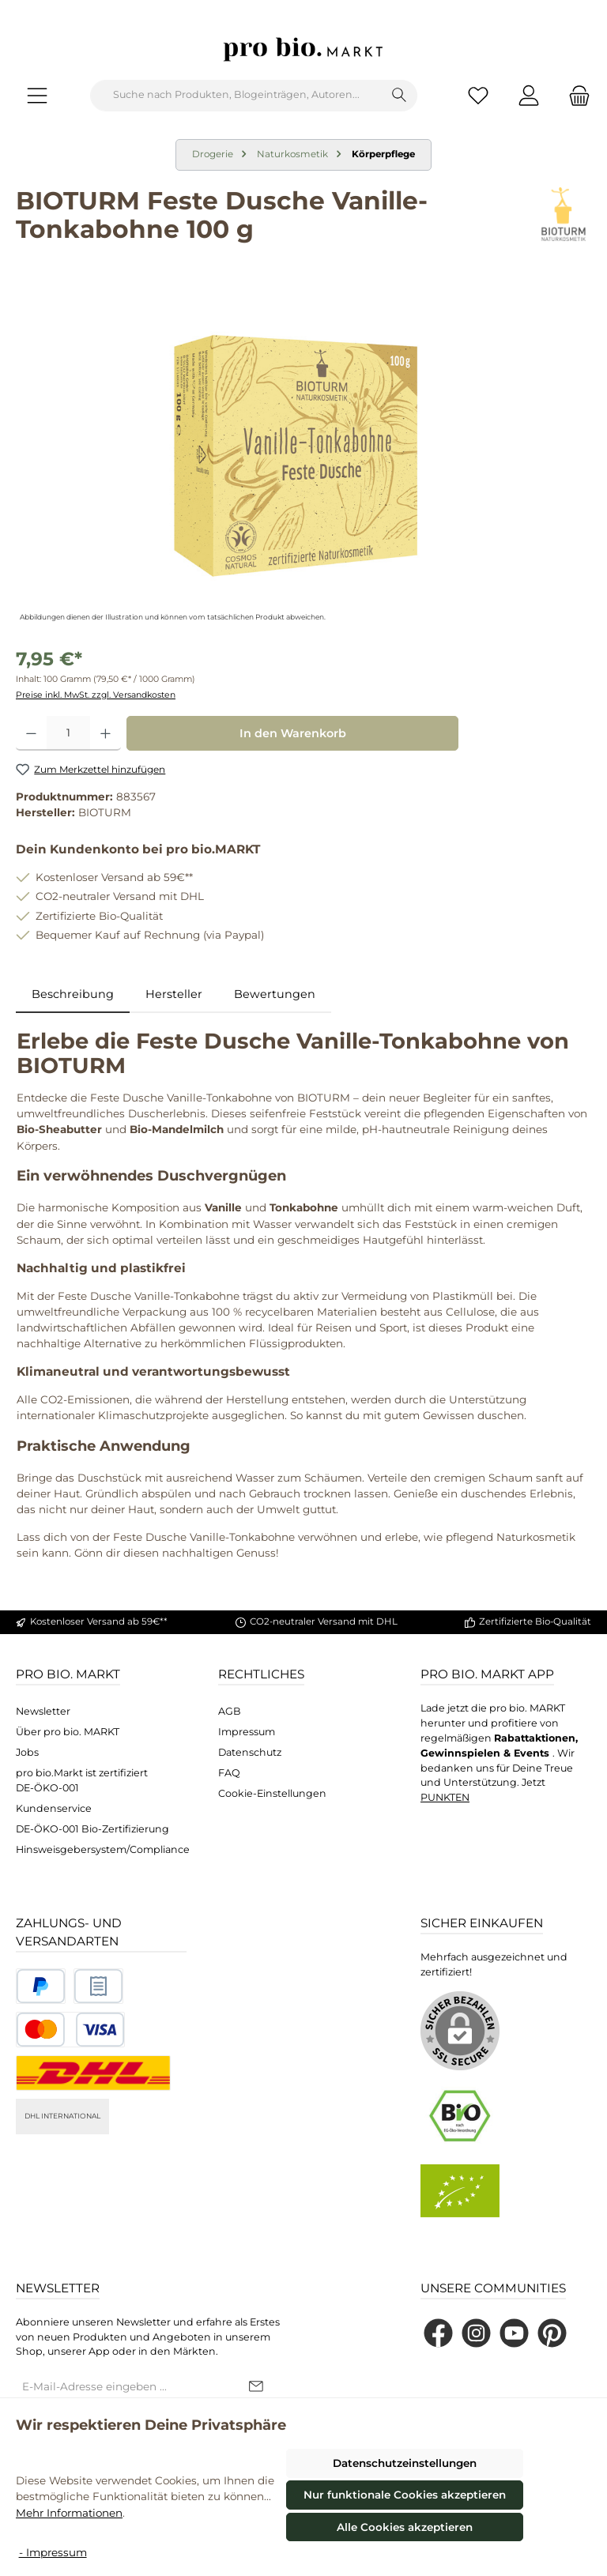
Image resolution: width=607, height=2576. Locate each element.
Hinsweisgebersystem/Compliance (103, 1849)
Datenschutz (249, 1752)
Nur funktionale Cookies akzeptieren (405, 2494)
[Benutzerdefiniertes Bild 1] (41, 1986)
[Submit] (256, 2387)
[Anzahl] (68, 733)
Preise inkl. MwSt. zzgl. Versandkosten (95, 695)
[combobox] (236, 95)
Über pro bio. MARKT (67, 1732)
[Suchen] (399, 95)
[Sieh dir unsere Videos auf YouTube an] (514, 2333)
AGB (229, 1711)
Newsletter (43, 1711)
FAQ (229, 1773)
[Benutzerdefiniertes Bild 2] (98, 1986)
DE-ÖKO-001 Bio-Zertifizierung (92, 1829)
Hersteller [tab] (173, 994)
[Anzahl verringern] (31, 733)
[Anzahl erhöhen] (105, 733)
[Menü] (37, 95)
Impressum (246, 1732)
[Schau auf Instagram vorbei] (476, 2333)
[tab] (73, 995)
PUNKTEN (444, 1797)
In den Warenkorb (292, 733)
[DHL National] (93, 2073)
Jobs (27, 1752)
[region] (303, 456)
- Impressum (53, 2552)
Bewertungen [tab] (274, 994)
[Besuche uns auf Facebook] (438, 2333)
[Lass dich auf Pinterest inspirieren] (552, 2333)
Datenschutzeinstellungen (405, 2463)
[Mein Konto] (528, 95)
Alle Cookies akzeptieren (405, 2527)
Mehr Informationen (69, 2512)
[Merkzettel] (478, 95)
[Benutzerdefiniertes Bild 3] (70, 2029)
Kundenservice (54, 1808)
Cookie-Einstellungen (272, 1793)
